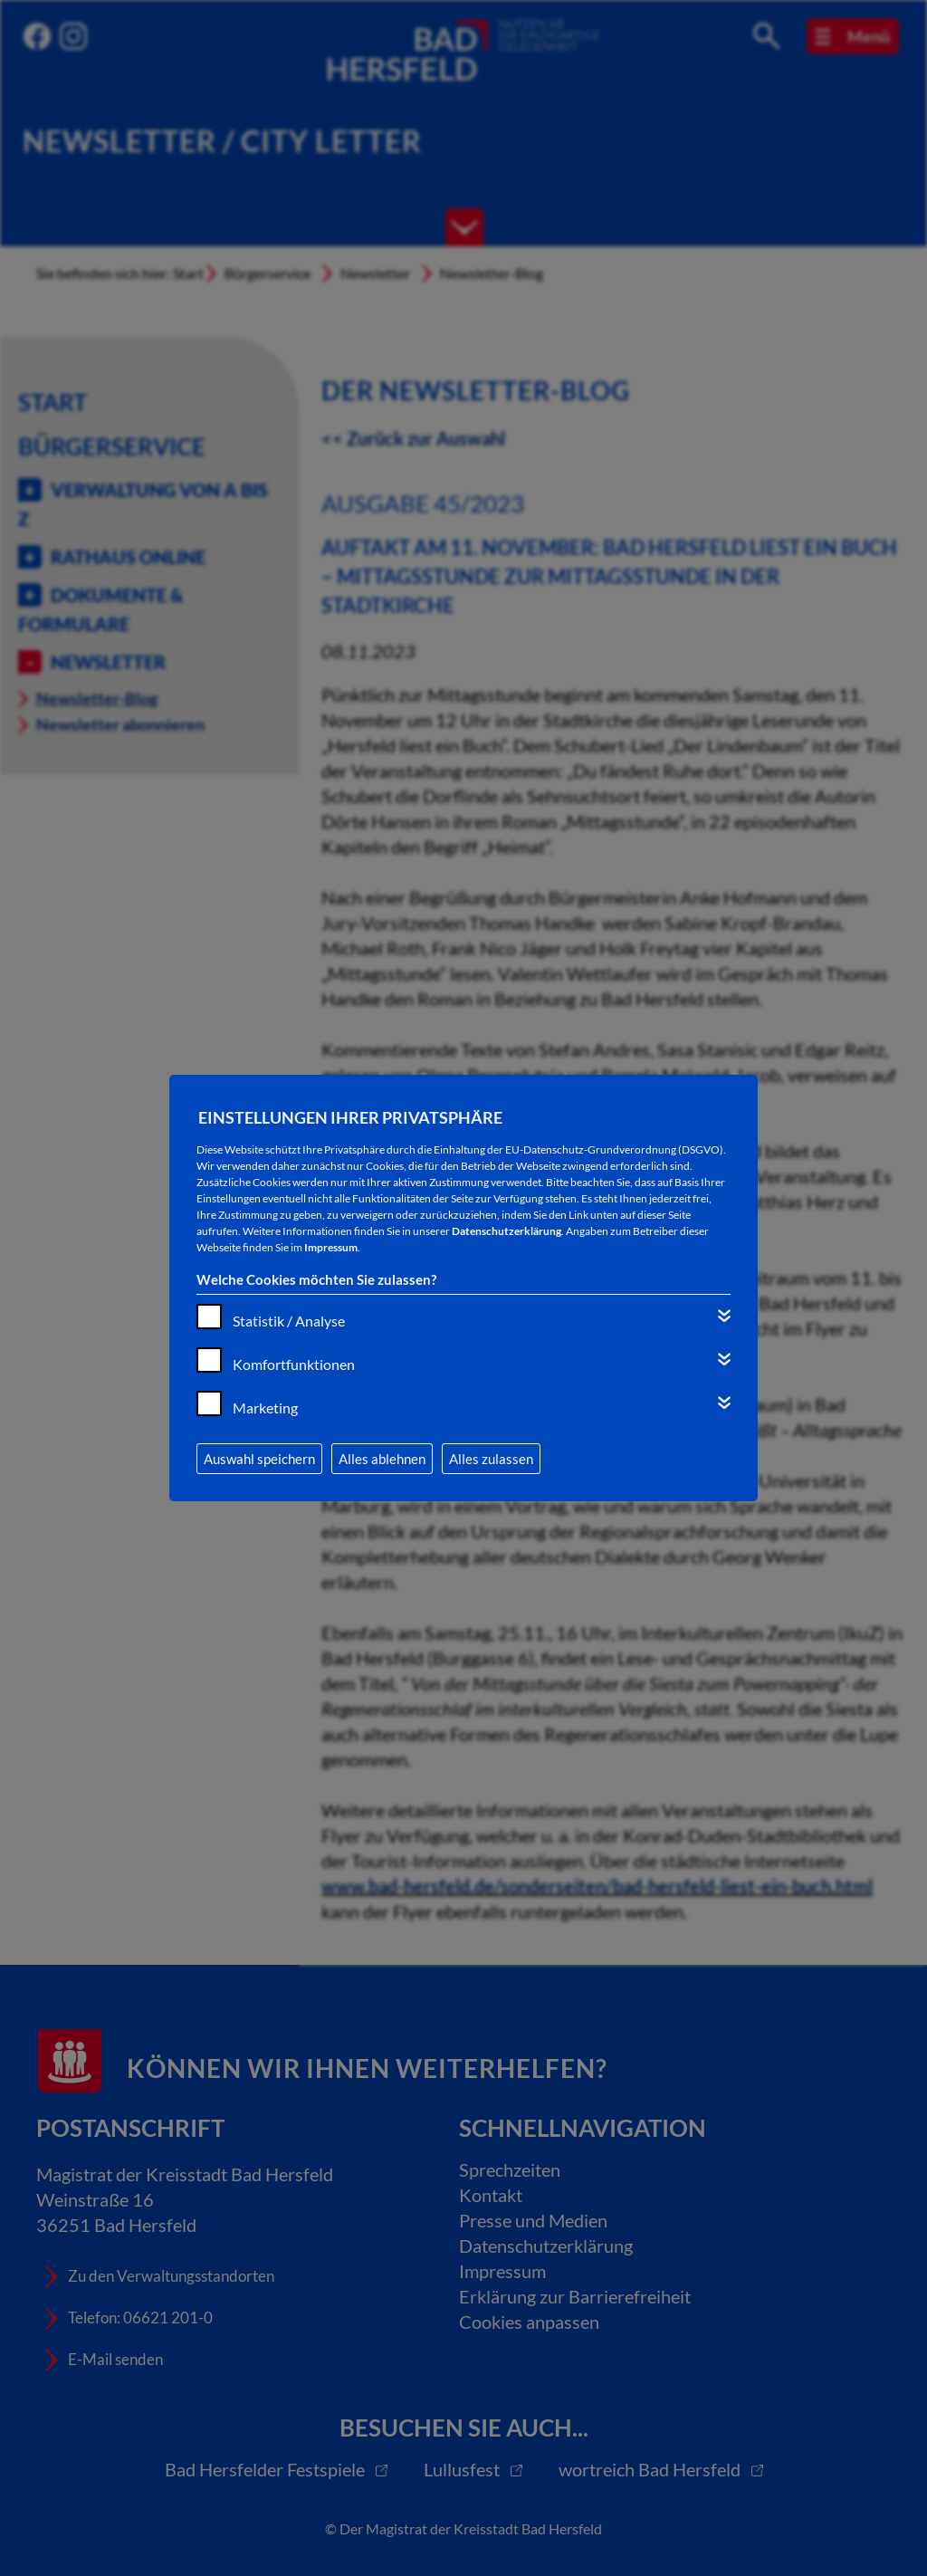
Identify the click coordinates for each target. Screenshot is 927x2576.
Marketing (265, 1407)
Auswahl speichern (259, 1459)
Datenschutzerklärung (506, 1231)
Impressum (331, 1247)
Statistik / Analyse (289, 1320)
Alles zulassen (491, 1459)
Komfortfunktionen (294, 1364)
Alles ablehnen (382, 1459)
